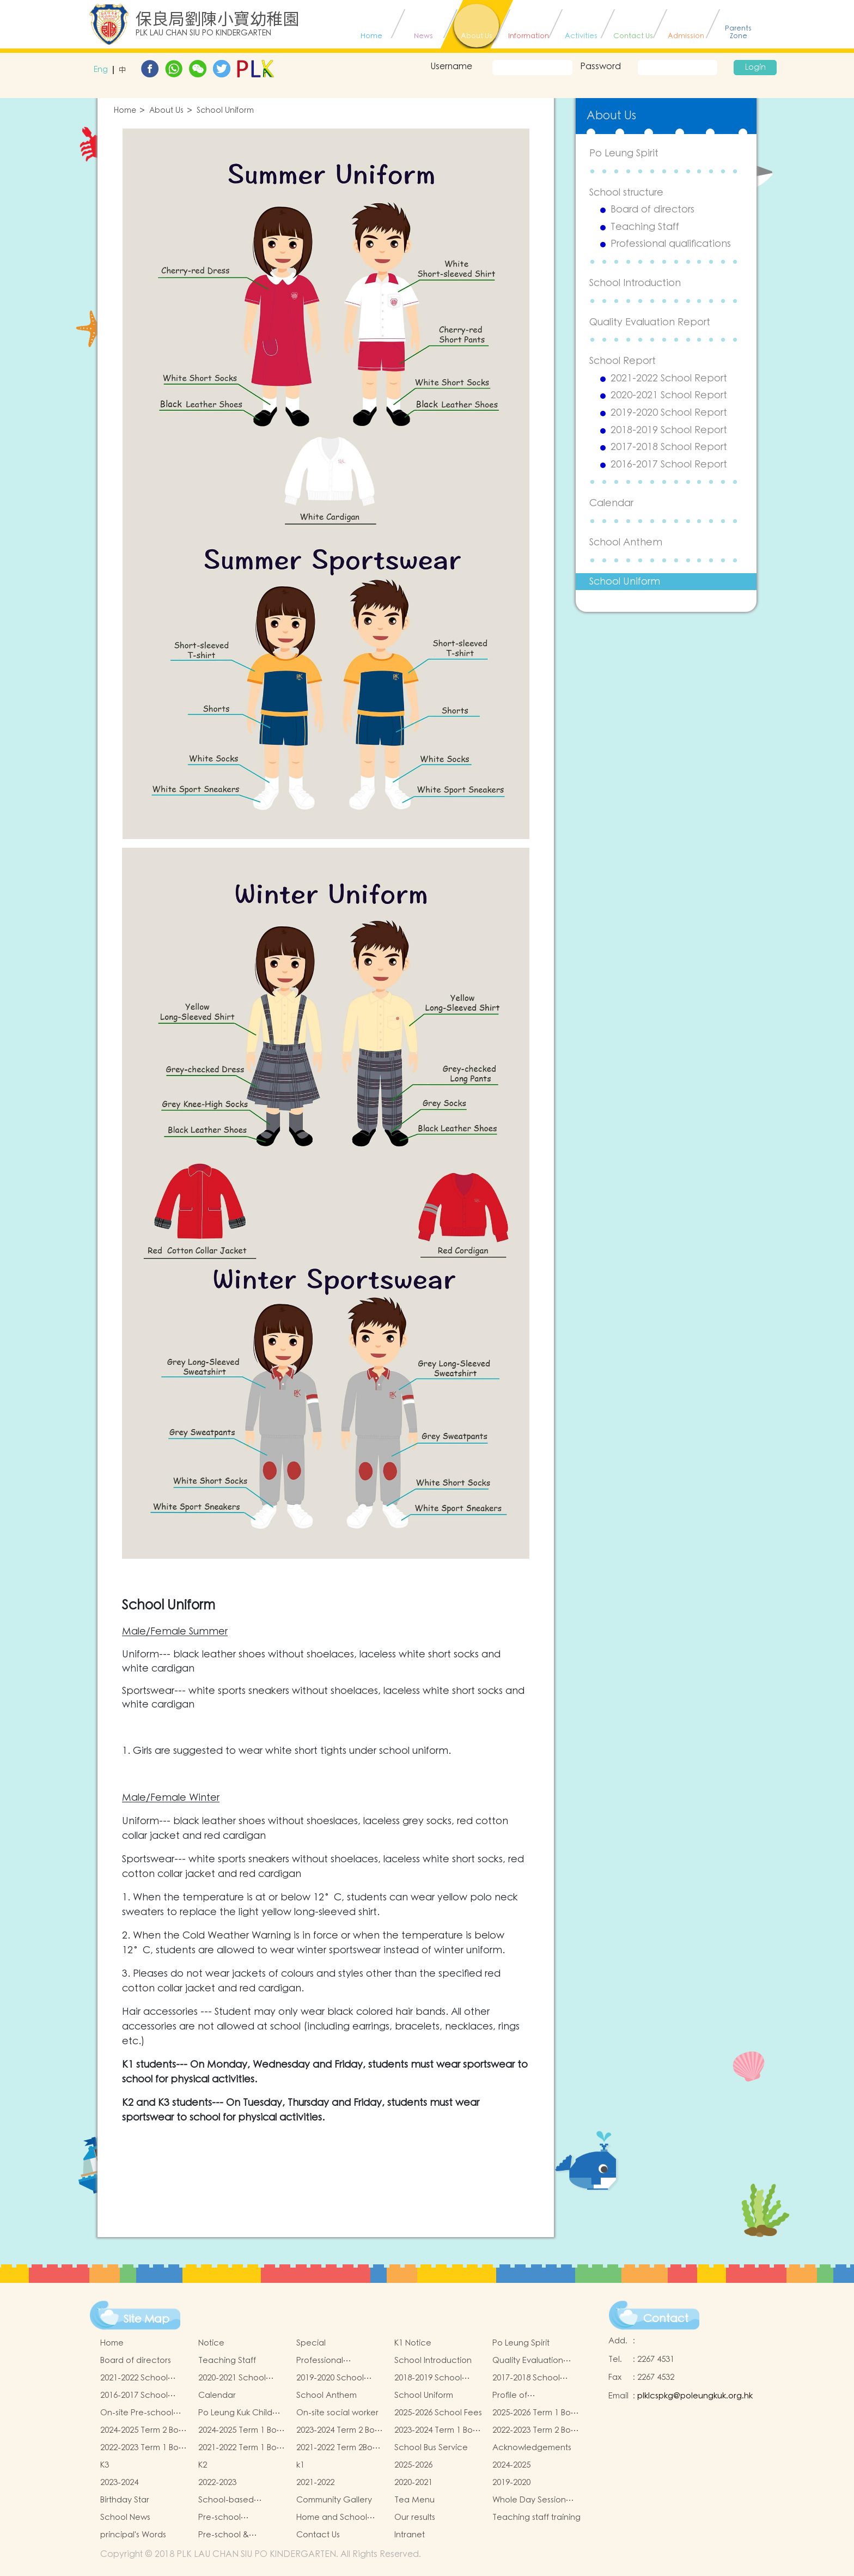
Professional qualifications (671, 244)
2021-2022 (315, 2482)
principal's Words (133, 2535)
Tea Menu (414, 2500)
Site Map (146, 2319)
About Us (166, 111)
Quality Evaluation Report (649, 322)
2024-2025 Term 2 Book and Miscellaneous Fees (144, 2431)
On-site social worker (337, 2413)
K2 (202, 2465)
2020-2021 (413, 2482)
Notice (211, 2343)
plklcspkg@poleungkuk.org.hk (695, 2396)
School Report (622, 361)
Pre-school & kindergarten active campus (237, 2535)
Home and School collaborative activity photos (338, 2518)
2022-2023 (217, 2482)
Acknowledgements (531, 2447)
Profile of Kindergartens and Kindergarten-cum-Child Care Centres (530, 2396)
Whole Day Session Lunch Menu (529, 2500)
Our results (414, 2517)
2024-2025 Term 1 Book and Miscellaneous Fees (242, 2431)
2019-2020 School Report (669, 413)
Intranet (409, 2535)
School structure (626, 192)
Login (755, 67)
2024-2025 (511, 2465)
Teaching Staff (645, 227)
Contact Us (318, 2535)
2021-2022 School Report (669, 379)
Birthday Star (124, 2500)
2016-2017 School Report (669, 465)
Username (451, 66)
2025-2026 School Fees (438, 2413)
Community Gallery (334, 2500)
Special (311, 2343)
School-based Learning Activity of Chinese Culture (235, 2500)
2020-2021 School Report (669, 396)
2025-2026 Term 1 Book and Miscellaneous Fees (536, 2413)
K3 (104, 2465)
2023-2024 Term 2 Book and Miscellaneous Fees (340, 2431)
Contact (665, 2318)
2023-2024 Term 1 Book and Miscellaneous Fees (438, 2431)
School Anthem (625, 542)
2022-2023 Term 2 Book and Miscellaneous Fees (536, 2431)
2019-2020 (511, 2482)
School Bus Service (431, 2447)
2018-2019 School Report (669, 430)
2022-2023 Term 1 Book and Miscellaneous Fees (144, 2448)
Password (600, 66)
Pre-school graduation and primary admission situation (233, 2518)
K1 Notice (412, 2343)
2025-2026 (413, 2465)
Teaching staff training (536, 2517)
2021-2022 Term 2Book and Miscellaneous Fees (339, 2448)
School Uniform (225, 111)
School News (125, 2517)
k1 (300, 2465)
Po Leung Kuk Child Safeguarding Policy (238, 2413)
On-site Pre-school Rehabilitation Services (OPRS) (136, 2413)
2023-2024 (119, 2482)
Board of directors (652, 210)
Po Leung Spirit (623, 153)
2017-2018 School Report (669, 447)
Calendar (611, 503)
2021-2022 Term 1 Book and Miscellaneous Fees (242, 2448)
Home (125, 111)
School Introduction (635, 283)
